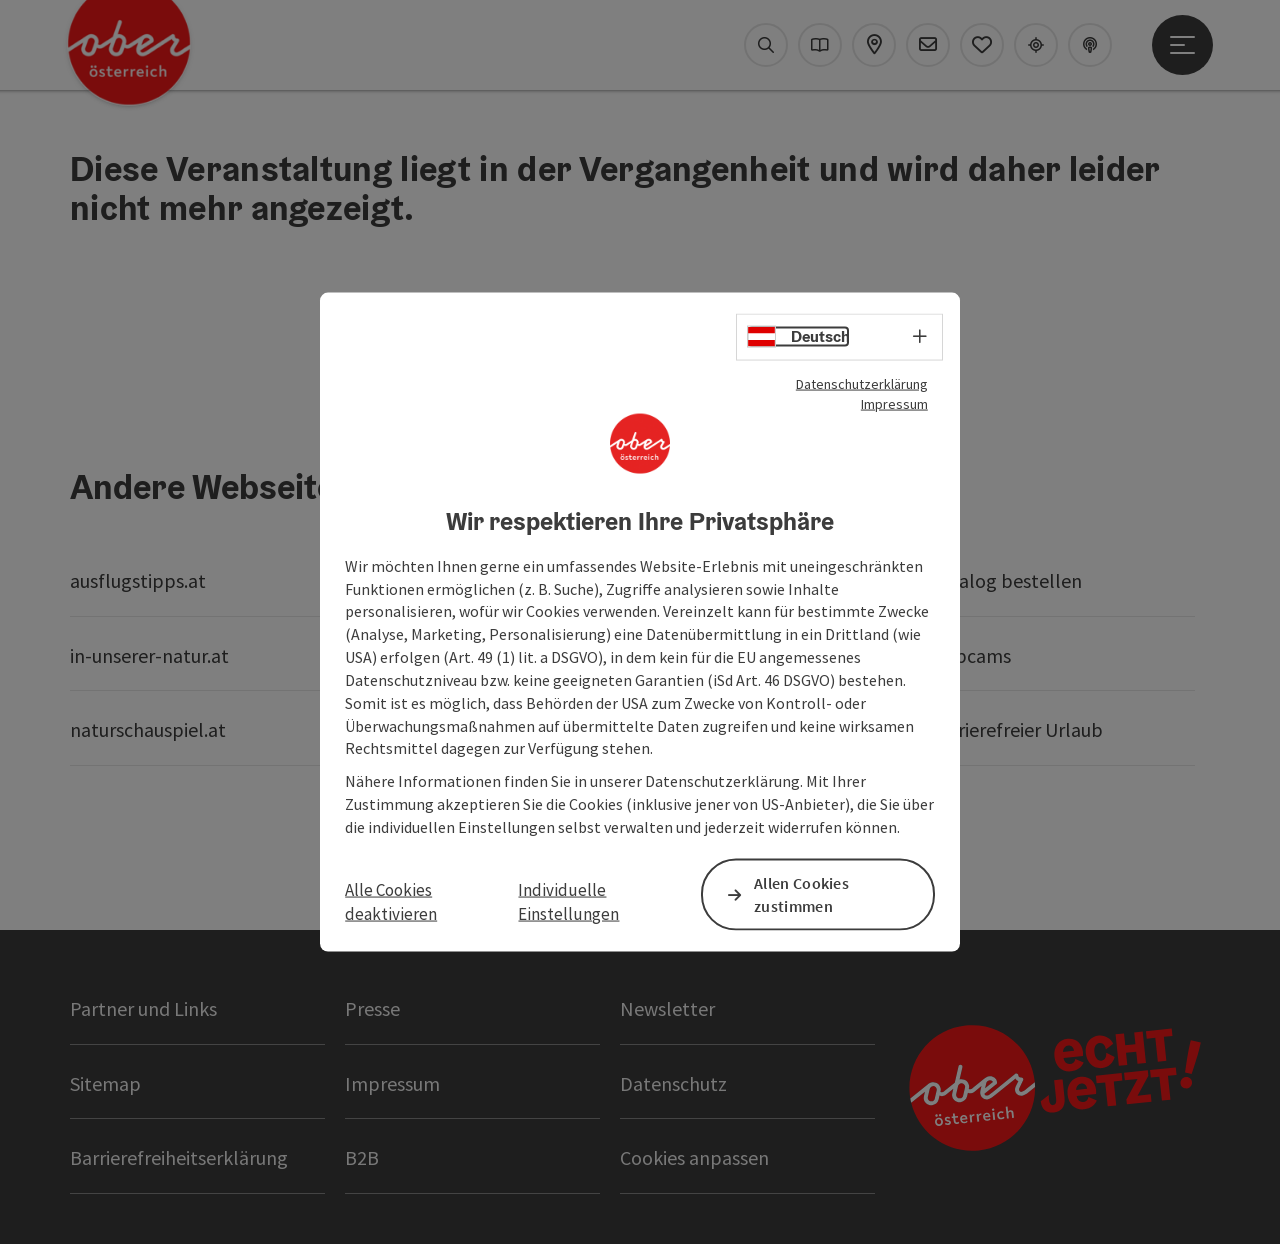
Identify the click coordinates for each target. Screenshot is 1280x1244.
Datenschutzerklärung (862, 384)
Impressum (894, 404)
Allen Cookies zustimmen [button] (801, 894)
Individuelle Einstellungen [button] (568, 902)
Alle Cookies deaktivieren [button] (391, 902)
